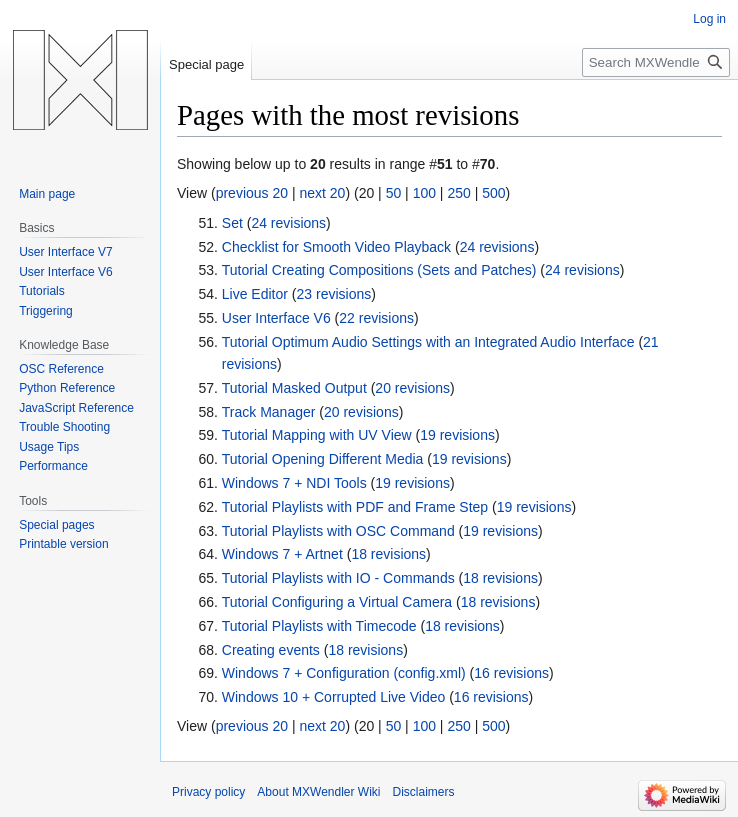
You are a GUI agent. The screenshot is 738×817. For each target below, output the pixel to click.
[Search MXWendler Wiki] (656, 62)
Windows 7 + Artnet (282, 554)
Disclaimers (424, 792)
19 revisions (457, 435)
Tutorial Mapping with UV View (317, 435)
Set (232, 223)
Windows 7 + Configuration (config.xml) (344, 673)
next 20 (322, 193)
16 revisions (511, 673)
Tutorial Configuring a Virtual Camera (337, 602)
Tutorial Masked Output (294, 388)
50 (394, 193)
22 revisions (376, 318)
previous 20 (252, 193)
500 (493, 193)
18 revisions (388, 554)
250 (458, 193)
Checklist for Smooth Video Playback (336, 247)
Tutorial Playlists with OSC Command (338, 531)
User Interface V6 (276, 318)
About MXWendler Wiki (318, 792)
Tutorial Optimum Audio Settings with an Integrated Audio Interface (428, 342)
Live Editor (255, 294)
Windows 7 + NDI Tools (294, 483)
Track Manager (269, 412)
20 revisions (412, 388)
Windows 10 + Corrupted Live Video (333, 697)
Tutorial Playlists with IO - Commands (338, 578)
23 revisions (334, 294)
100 (424, 193)
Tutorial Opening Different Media (323, 459)
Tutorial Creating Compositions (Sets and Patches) (379, 270)
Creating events (271, 650)
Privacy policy (208, 792)
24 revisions (288, 223)
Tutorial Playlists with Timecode (319, 626)
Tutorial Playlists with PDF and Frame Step (355, 507)
